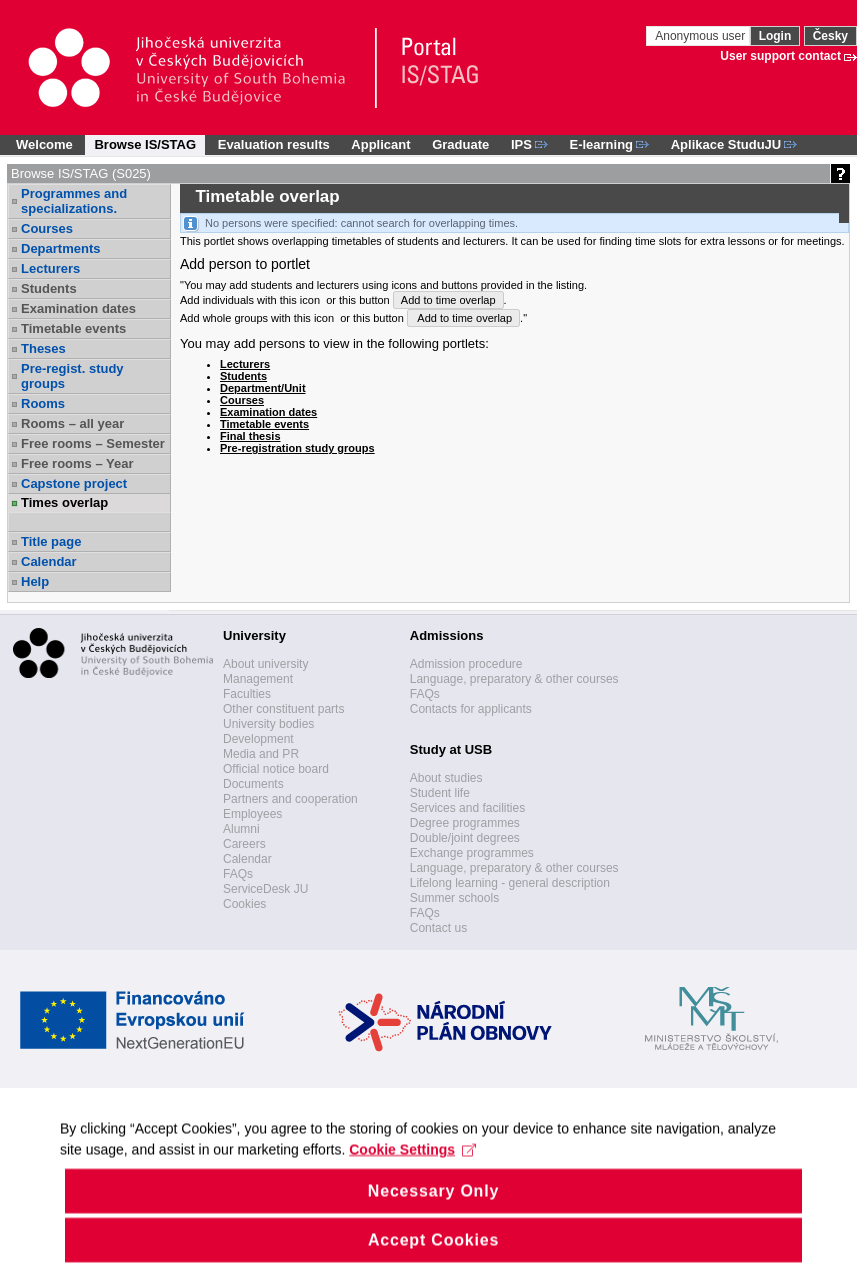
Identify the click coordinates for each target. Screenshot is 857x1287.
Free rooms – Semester (93, 443)
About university (265, 664)
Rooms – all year (72, 423)
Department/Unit (263, 388)
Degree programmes (465, 823)
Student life (440, 793)
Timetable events (73, 328)
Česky (830, 36)
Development (258, 739)
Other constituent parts (283, 709)
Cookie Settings (412, 1174)
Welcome (44, 144)
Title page (51, 541)
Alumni (241, 829)
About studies (446, 778)
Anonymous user (701, 36)
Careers (244, 844)
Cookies (244, 904)
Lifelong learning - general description (510, 883)
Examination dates (78, 308)
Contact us (438, 928)
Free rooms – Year (77, 463)
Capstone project (74, 483)
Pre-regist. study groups (72, 376)
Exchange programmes (472, 853)
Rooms (43, 403)
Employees (252, 814)
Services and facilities (467, 808)
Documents (253, 784)
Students (49, 288)
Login (775, 36)
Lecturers (50, 268)
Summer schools (454, 898)
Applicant (380, 144)
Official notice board (276, 769)
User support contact (780, 56)
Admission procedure (466, 664)
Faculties (247, 694)
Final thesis (250, 436)
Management (258, 679)
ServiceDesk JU (265, 889)
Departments (60, 248)
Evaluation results (274, 144)
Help (35, 581)
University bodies (268, 724)
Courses (47, 228)
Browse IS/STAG (145, 144)
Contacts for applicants (471, 709)
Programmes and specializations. (74, 201)
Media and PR (261, 754)
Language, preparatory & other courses (514, 679)
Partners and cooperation (290, 799)
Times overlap (64, 502)
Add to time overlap (448, 300)
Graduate (460, 144)
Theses (43, 348)
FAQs (238, 874)
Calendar (49, 561)
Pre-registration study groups (297, 448)
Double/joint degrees (465, 838)
